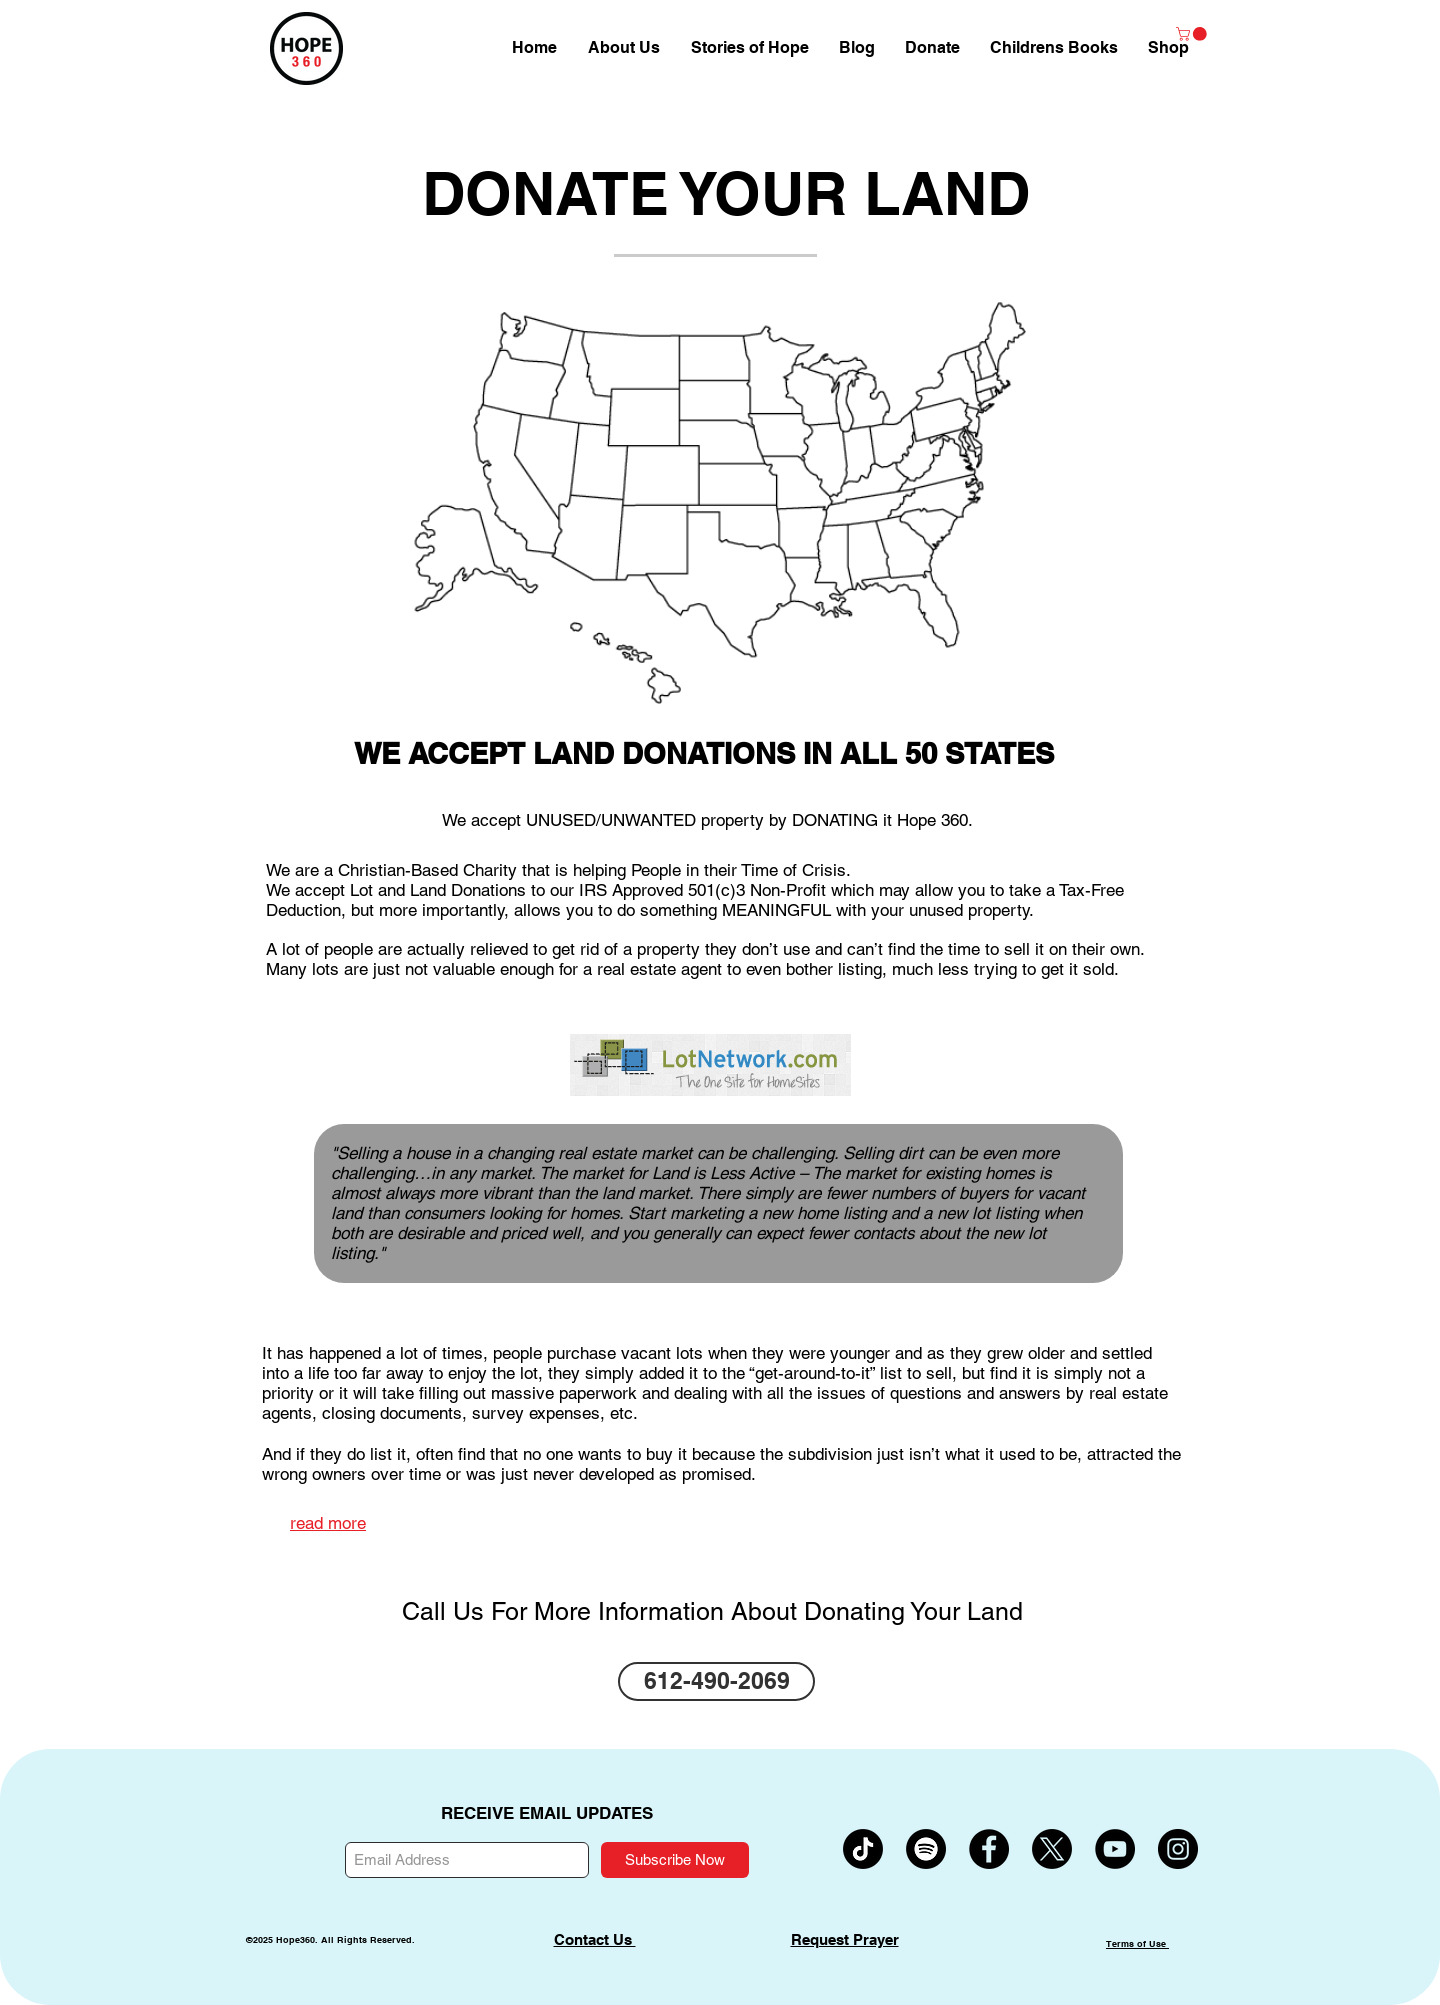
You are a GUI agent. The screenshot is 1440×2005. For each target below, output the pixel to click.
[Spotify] (926, 1849)
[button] (1168, 48)
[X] (1052, 1849)
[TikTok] (863, 1849)
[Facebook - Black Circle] (989, 1849)
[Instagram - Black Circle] (1178, 1849)
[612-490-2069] (716, 1681)
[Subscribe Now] (675, 1860)
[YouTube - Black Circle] (1115, 1849)
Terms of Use (1137, 1943)
